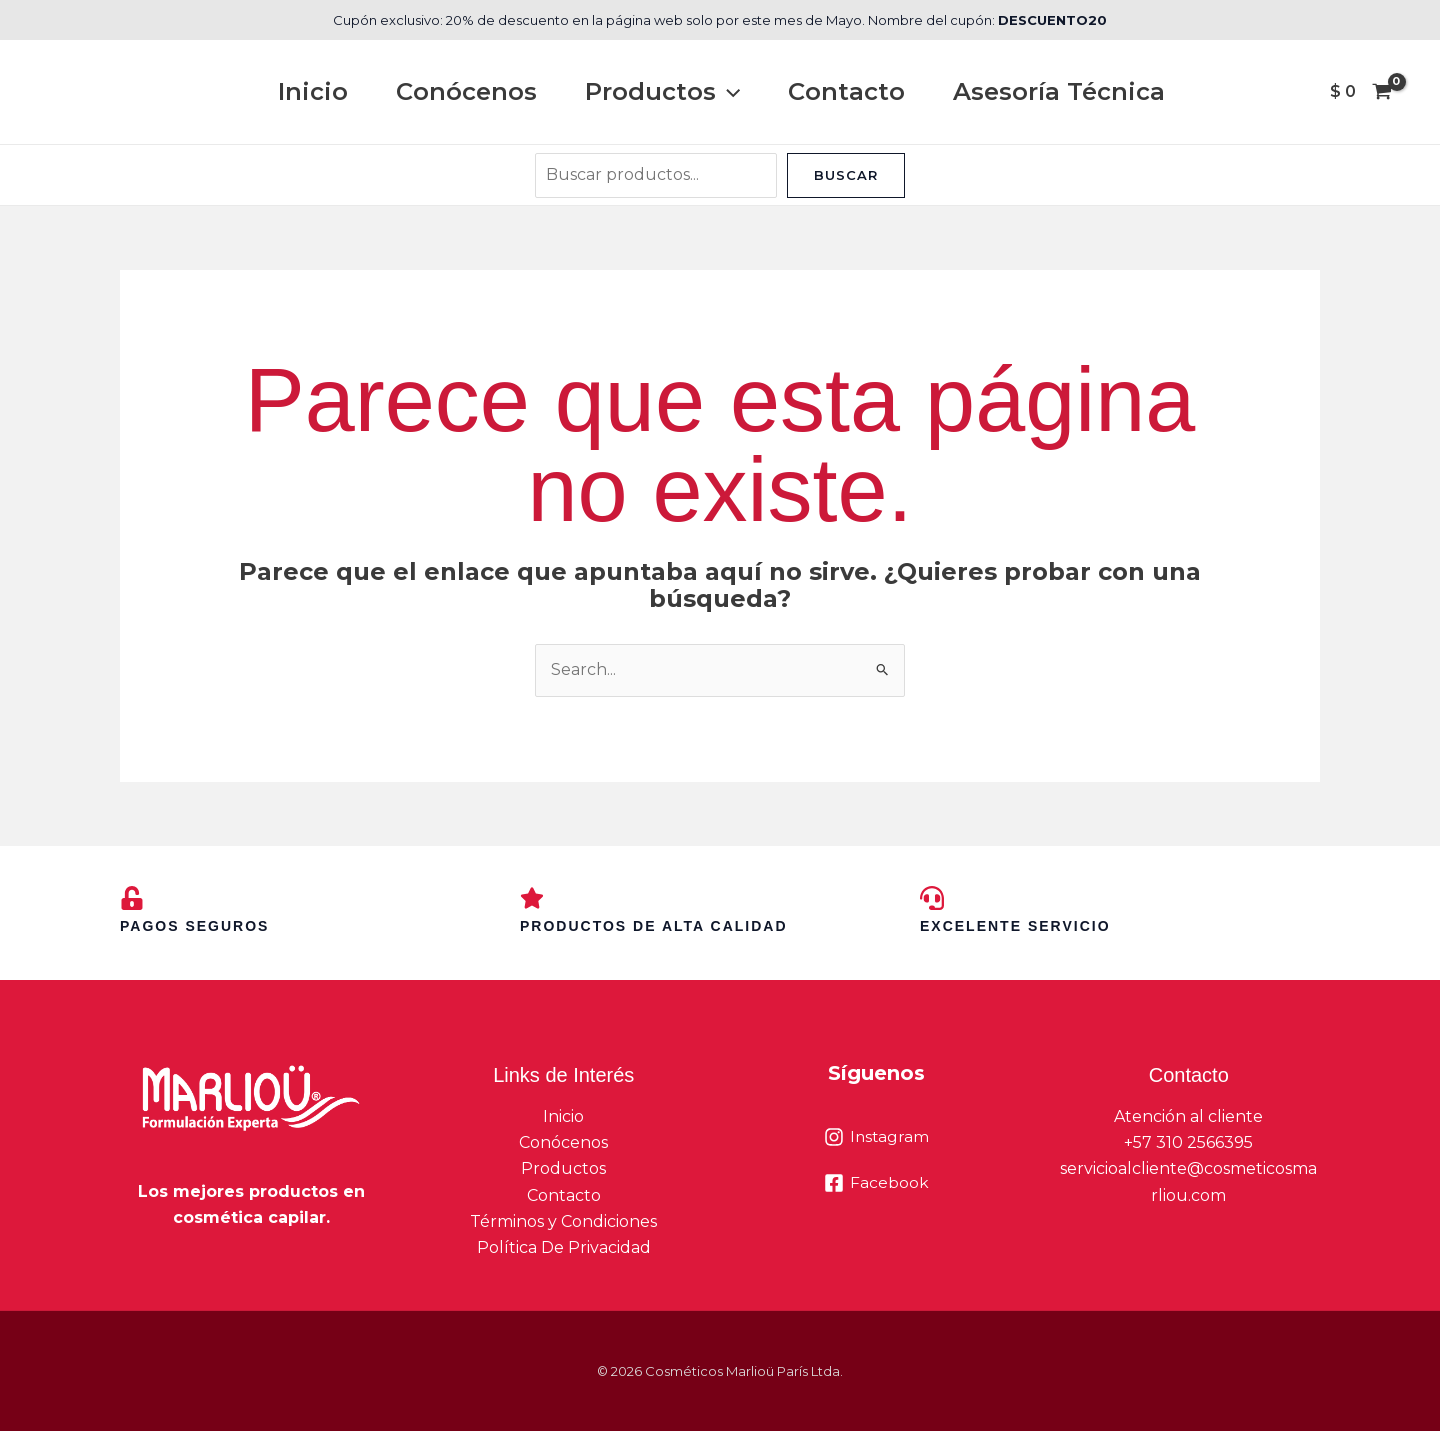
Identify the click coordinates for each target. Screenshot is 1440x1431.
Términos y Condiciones (563, 1221)
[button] (728, 92)
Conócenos (466, 91)
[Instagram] (876, 1137)
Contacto (846, 91)
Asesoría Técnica (1059, 91)
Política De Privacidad (564, 1248)
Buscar (846, 175)
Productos (662, 92)
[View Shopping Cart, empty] (1360, 92)
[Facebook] (876, 1183)
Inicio (313, 91)
